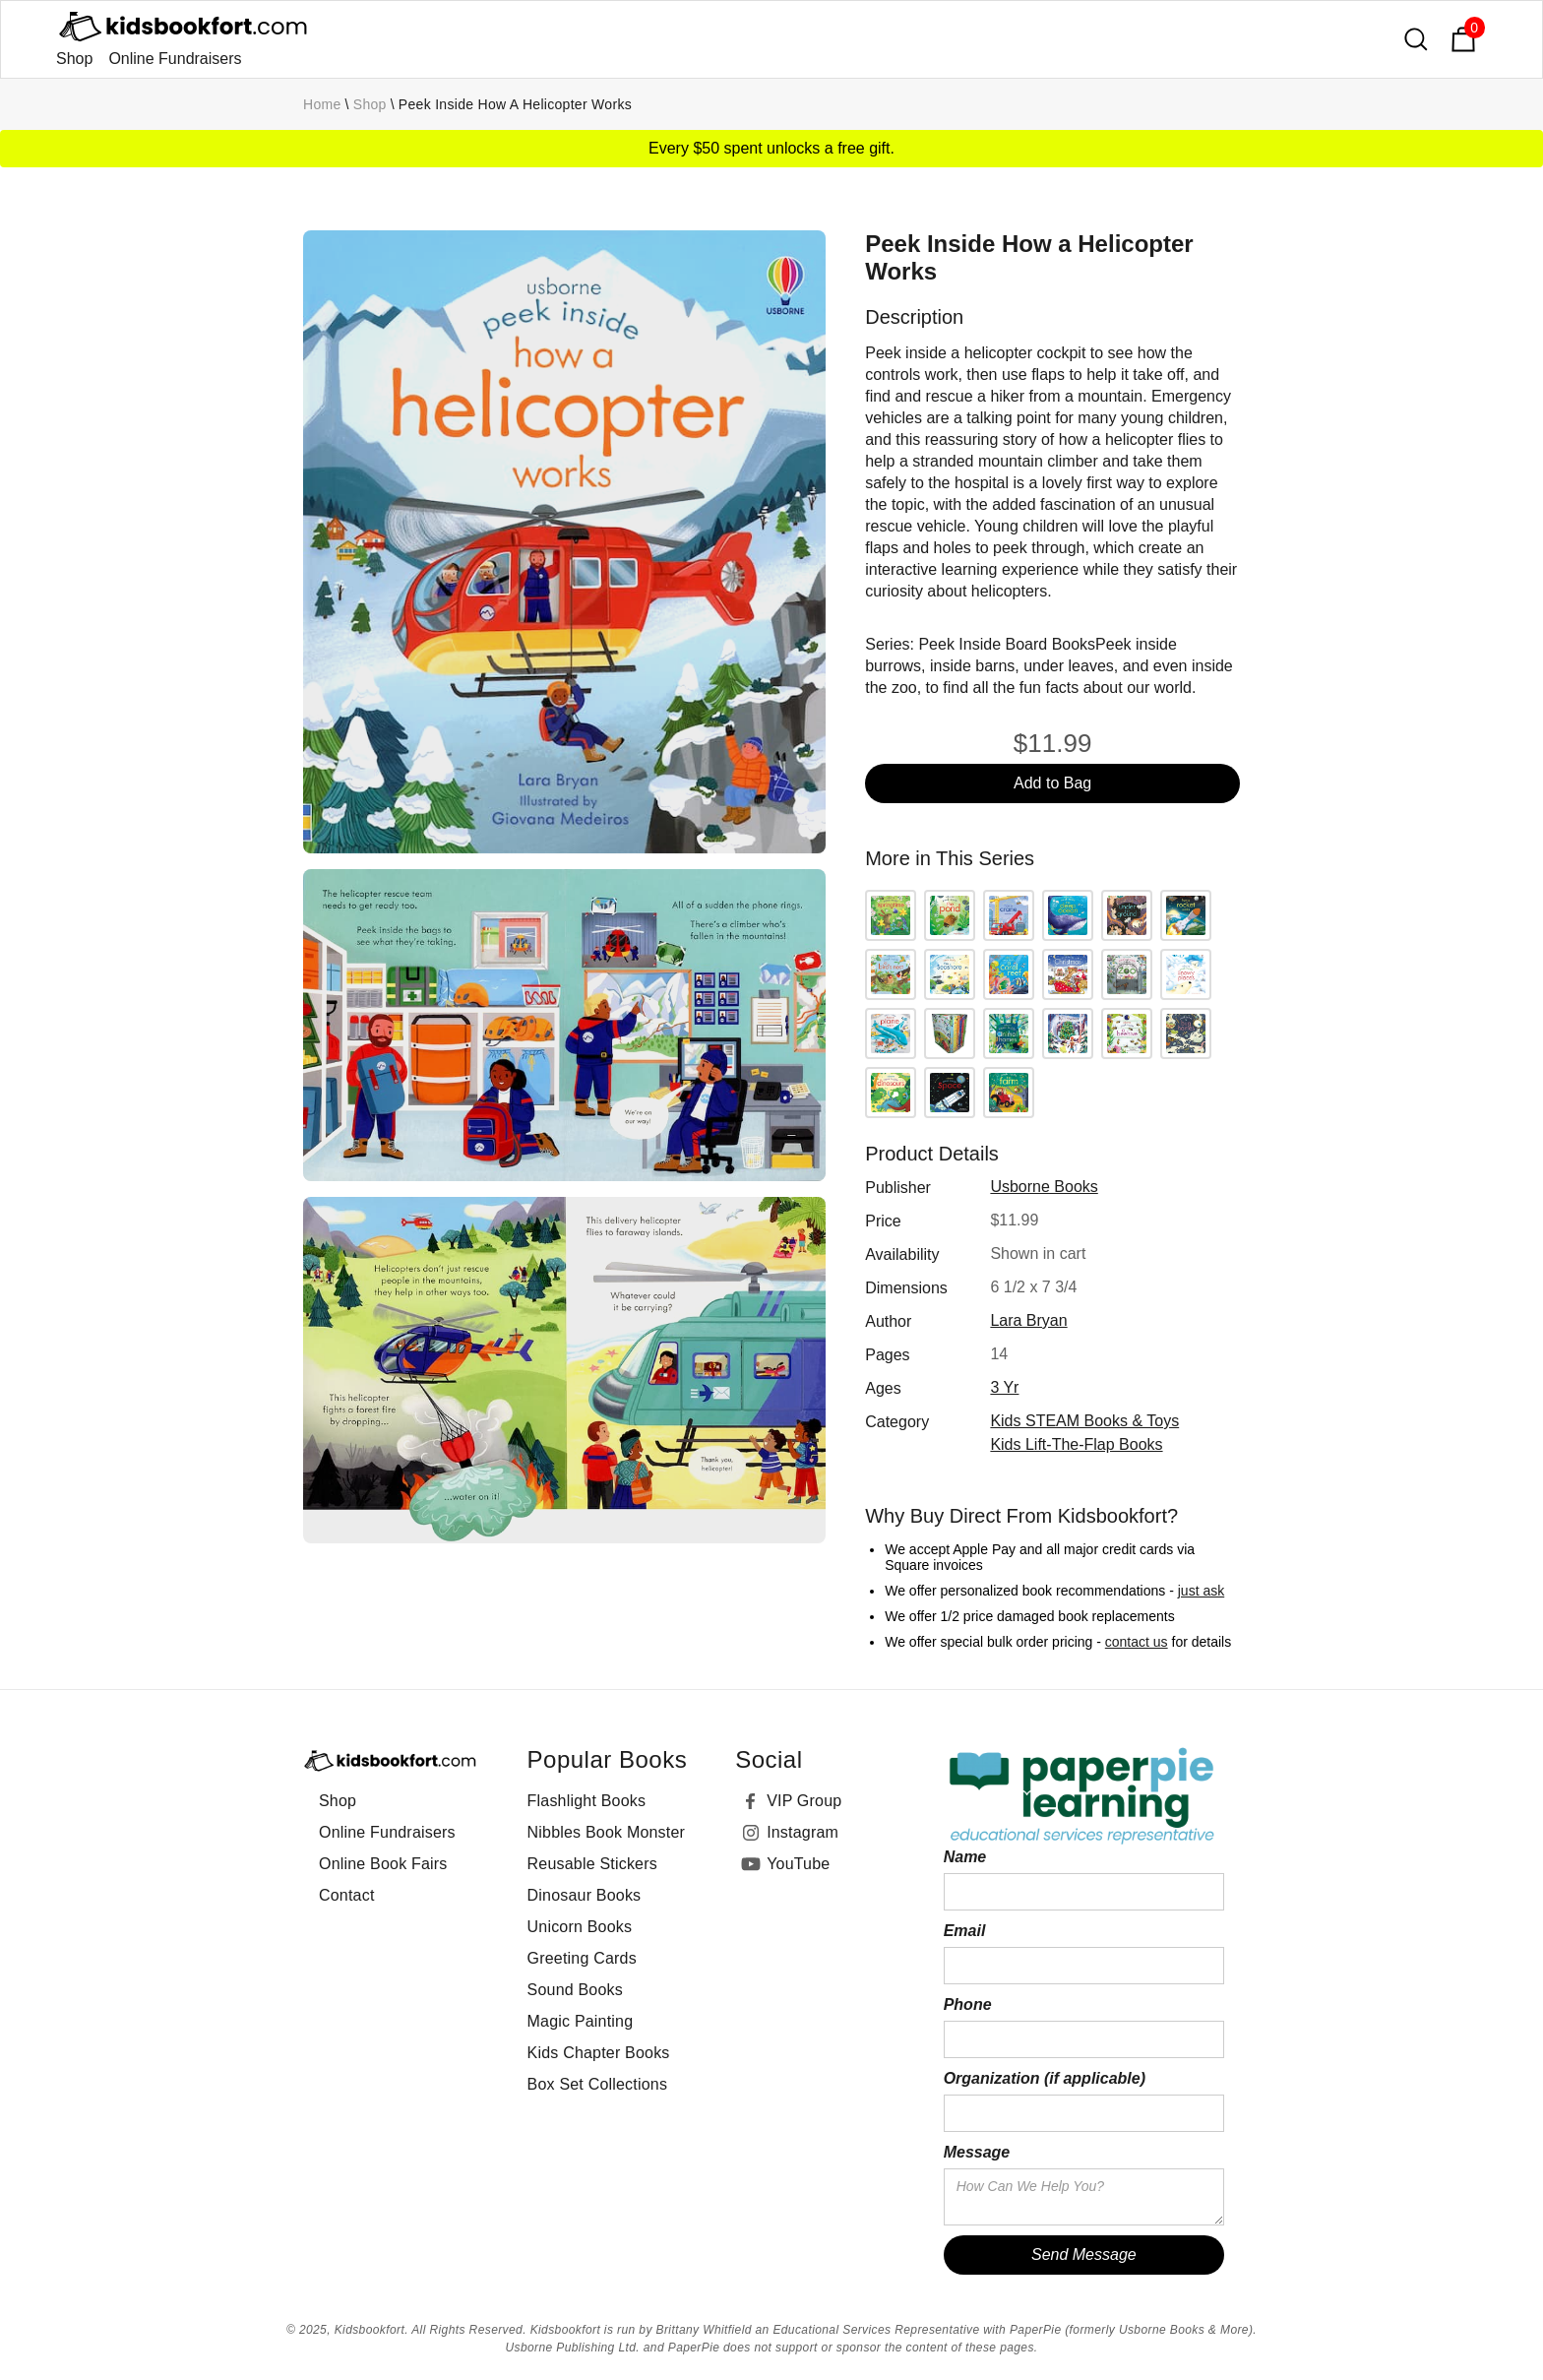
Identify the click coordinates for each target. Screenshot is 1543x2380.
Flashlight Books (587, 1800)
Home (322, 104)
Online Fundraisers (174, 58)
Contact (347, 1895)
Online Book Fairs (383, 1863)
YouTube (798, 1863)
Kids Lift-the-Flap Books (1076, 1444)
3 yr (1004, 1387)
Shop (74, 58)
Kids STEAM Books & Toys (1084, 1420)
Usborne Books (1043, 1186)
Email (965, 1930)
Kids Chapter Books (598, 2052)
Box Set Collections (597, 2084)
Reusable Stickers (592, 1863)
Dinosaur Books (584, 1895)
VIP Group (804, 1800)
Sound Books (575, 1989)
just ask (1201, 1590)
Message (977, 2152)
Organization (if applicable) (1044, 2078)
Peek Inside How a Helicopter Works (515, 104)
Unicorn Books (580, 1926)
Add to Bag (1052, 783)
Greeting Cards (582, 1958)
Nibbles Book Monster (606, 1832)
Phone (968, 2004)
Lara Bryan (1028, 1320)
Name (965, 1856)
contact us (1136, 1642)
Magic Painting (580, 2021)
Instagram (802, 1832)
